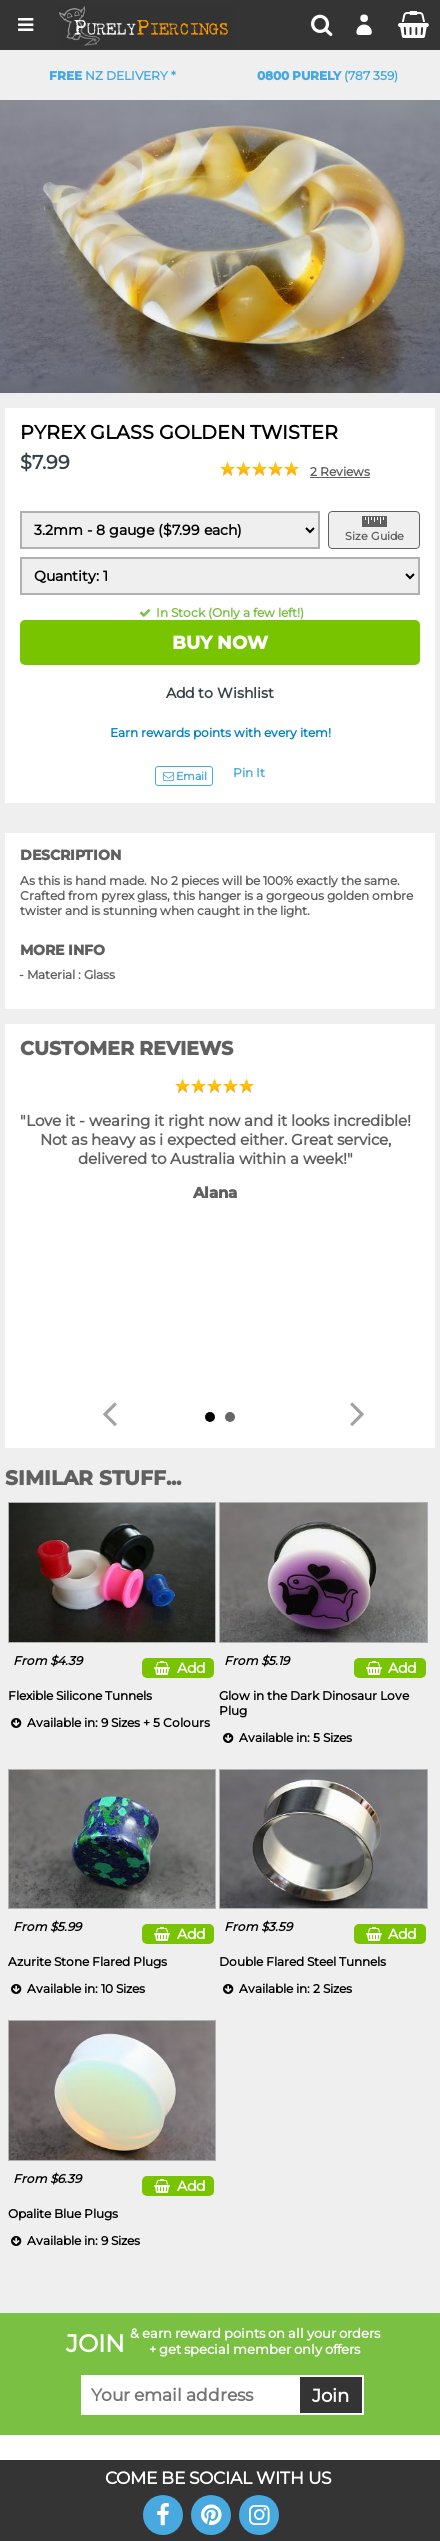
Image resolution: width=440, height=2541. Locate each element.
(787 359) (327, 75)
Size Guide (374, 536)
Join (330, 2222)
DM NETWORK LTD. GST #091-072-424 (220, 2398)
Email (184, 776)
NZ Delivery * (112, 75)
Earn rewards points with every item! (220, 732)
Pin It (249, 772)
